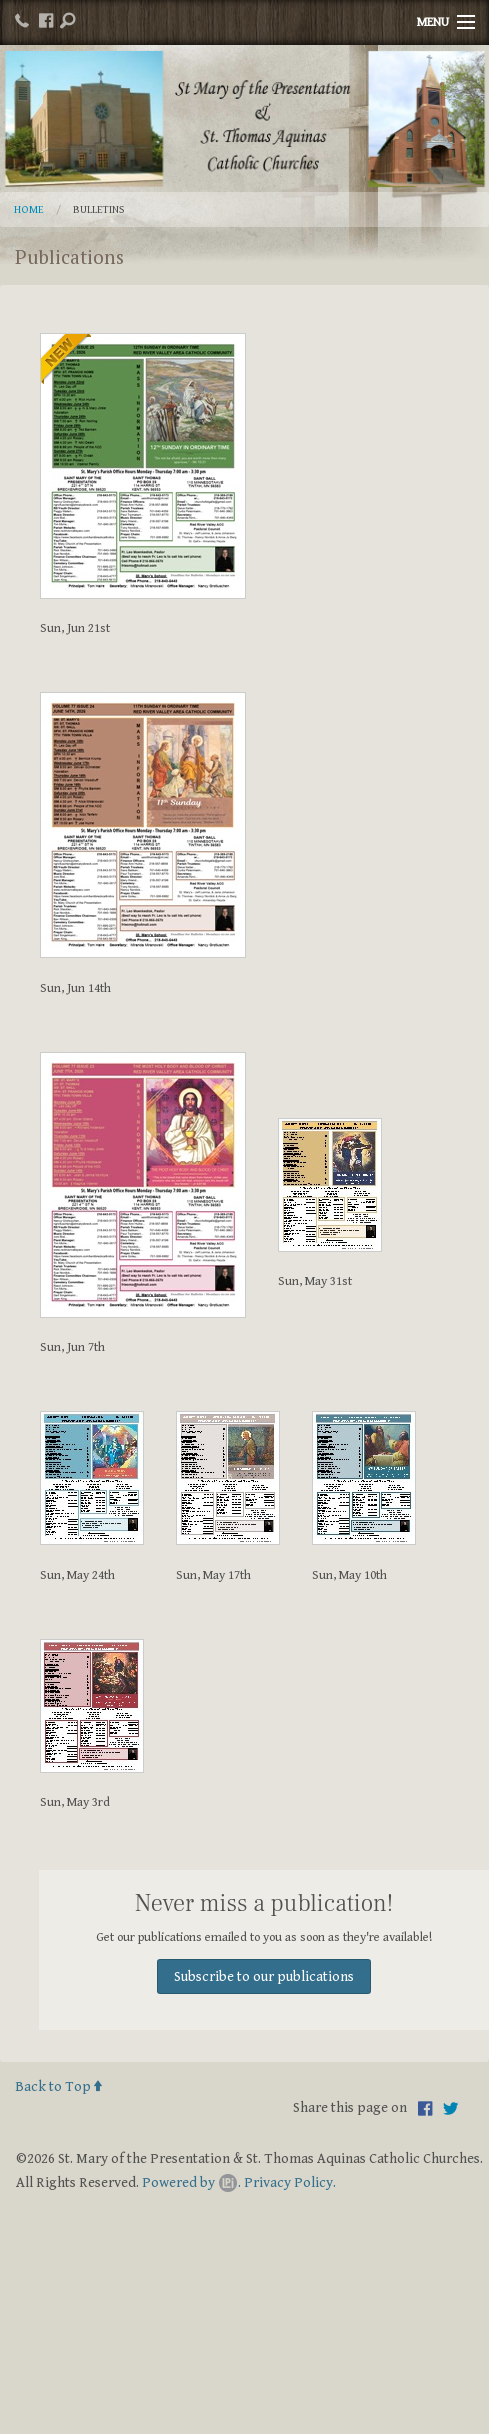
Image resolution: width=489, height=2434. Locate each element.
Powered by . (191, 2182)
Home (29, 209)
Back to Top (58, 2086)
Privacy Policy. (290, 2182)
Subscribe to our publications (264, 1976)
